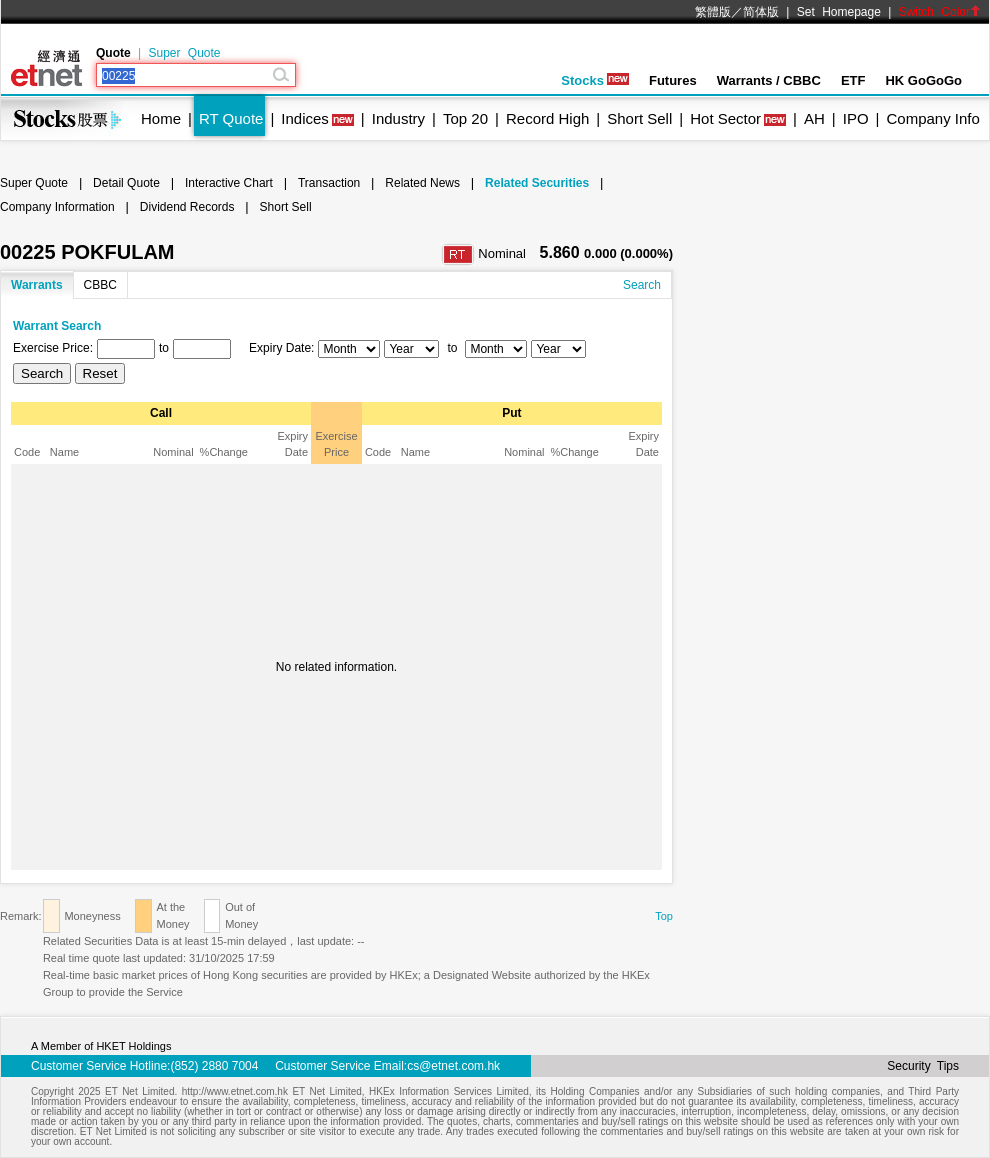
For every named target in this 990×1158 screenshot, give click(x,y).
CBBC (100, 285)
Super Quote (184, 53)
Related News (422, 183)
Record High (547, 118)
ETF (853, 80)
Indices (305, 118)
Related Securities (537, 183)
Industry (398, 118)
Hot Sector (725, 118)
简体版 (761, 12)
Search (642, 285)
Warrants (37, 285)
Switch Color (940, 12)
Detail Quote (126, 183)
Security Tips (923, 1066)
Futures (673, 80)
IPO (856, 118)
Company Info (932, 118)
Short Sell (639, 118)
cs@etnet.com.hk (453, 1066)
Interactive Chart (229, 183)
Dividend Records (187, 207)
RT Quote (231, 118)
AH (814, 118)
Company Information (57, 207)
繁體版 (713, 12)
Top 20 (465, 118)
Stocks (595, 80)
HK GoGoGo (923, 80)
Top (664, 916)
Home (161, 118)
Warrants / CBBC (769, 80)
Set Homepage (839, 12)
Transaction (329, 183)
